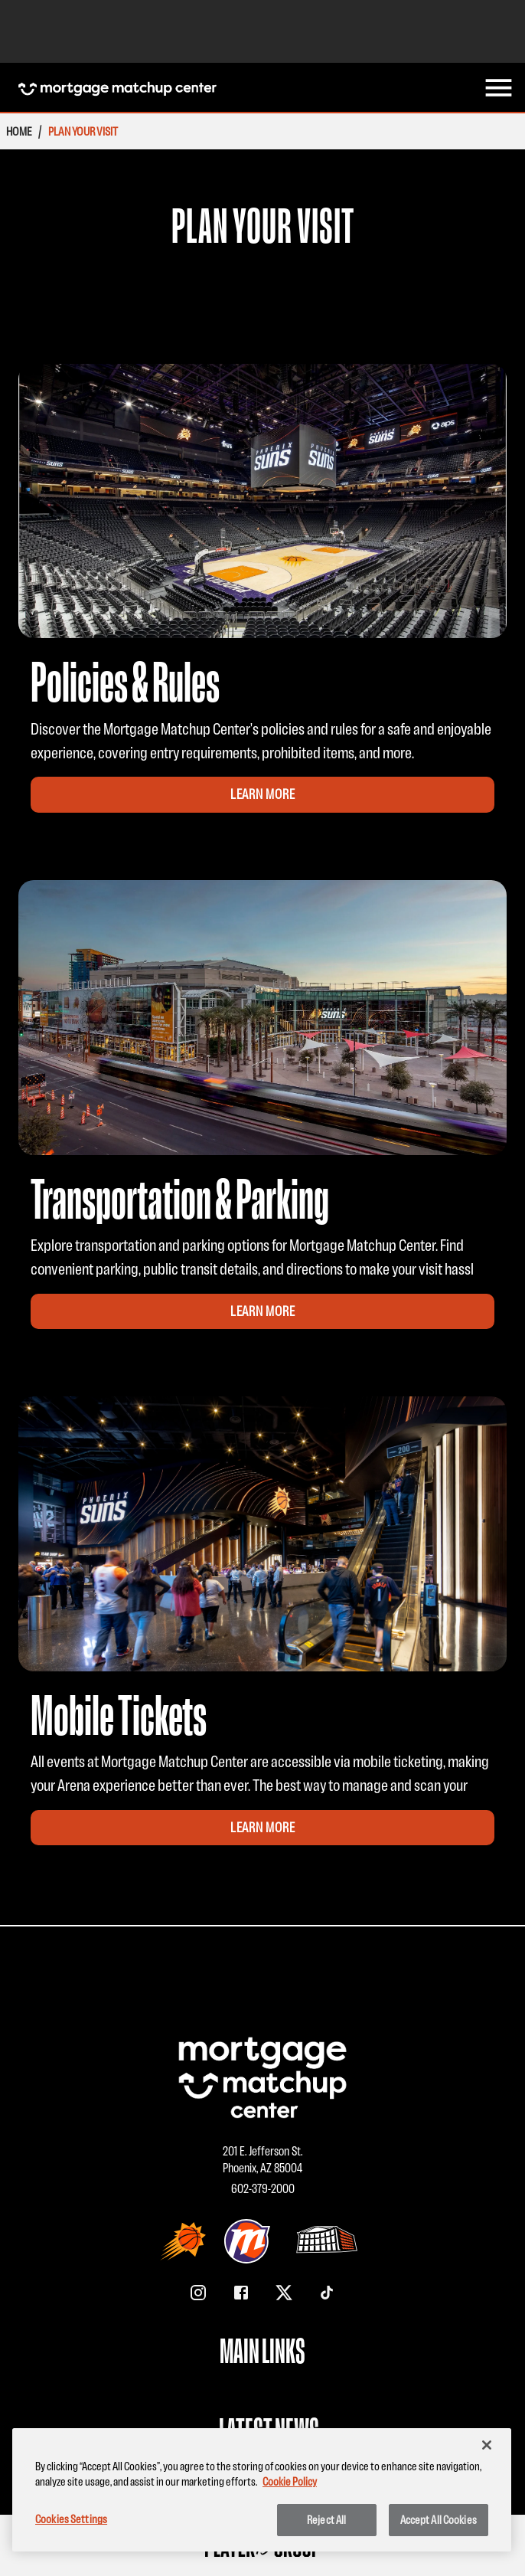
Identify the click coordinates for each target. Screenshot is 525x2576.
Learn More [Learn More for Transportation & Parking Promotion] (262, 1311)
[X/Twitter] (284, 2292)
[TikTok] (326, 2292)
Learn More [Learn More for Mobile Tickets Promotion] (262, 1827)
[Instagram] (198, 2292)
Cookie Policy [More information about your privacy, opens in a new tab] (289, 2481)
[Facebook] (241, 2292)
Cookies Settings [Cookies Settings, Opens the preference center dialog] (71, 2518)
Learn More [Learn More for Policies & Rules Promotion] (262, 794)
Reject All (326, 2519)
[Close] (487, 2445)
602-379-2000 (263, 2188)
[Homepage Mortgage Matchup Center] (117, 88)
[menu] (498, 87)
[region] (261, 2489)
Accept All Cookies (438, 2519)
